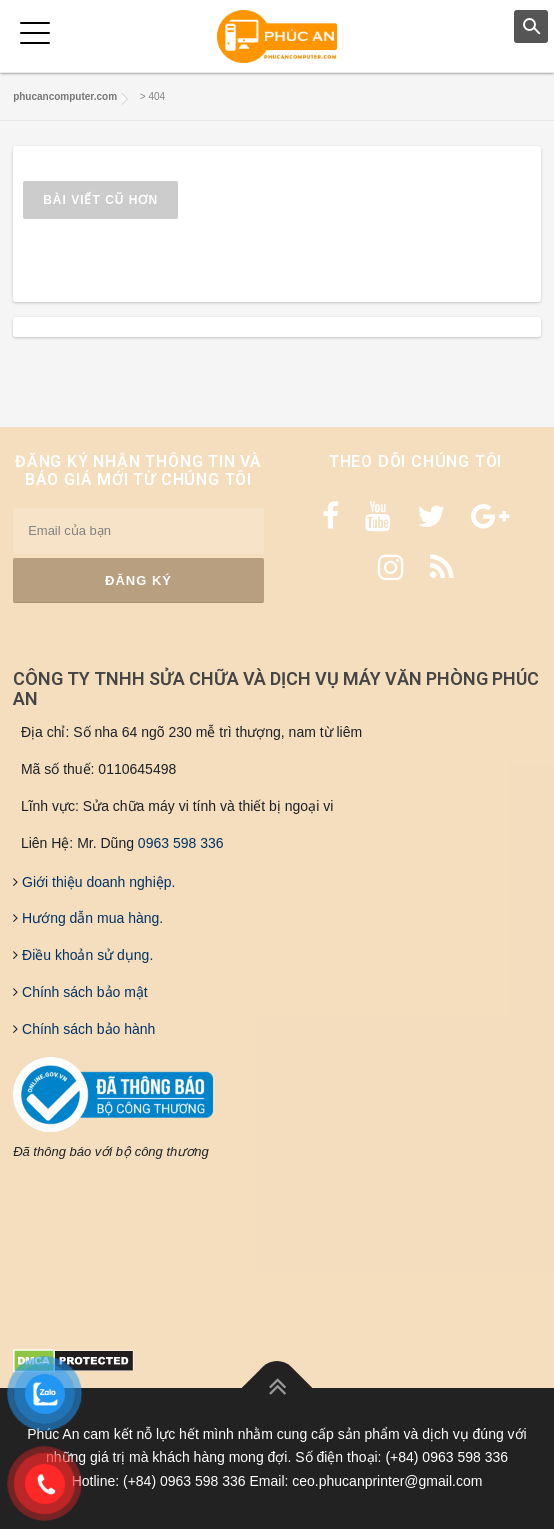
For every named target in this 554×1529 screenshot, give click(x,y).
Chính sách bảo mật (83, 992)
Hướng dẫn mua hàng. (90, 918)
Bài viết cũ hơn (100, 200)
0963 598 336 (181, 843)
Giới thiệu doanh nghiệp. (96, 882)
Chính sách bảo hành (86, 1029)
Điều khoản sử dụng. (85, 955)
